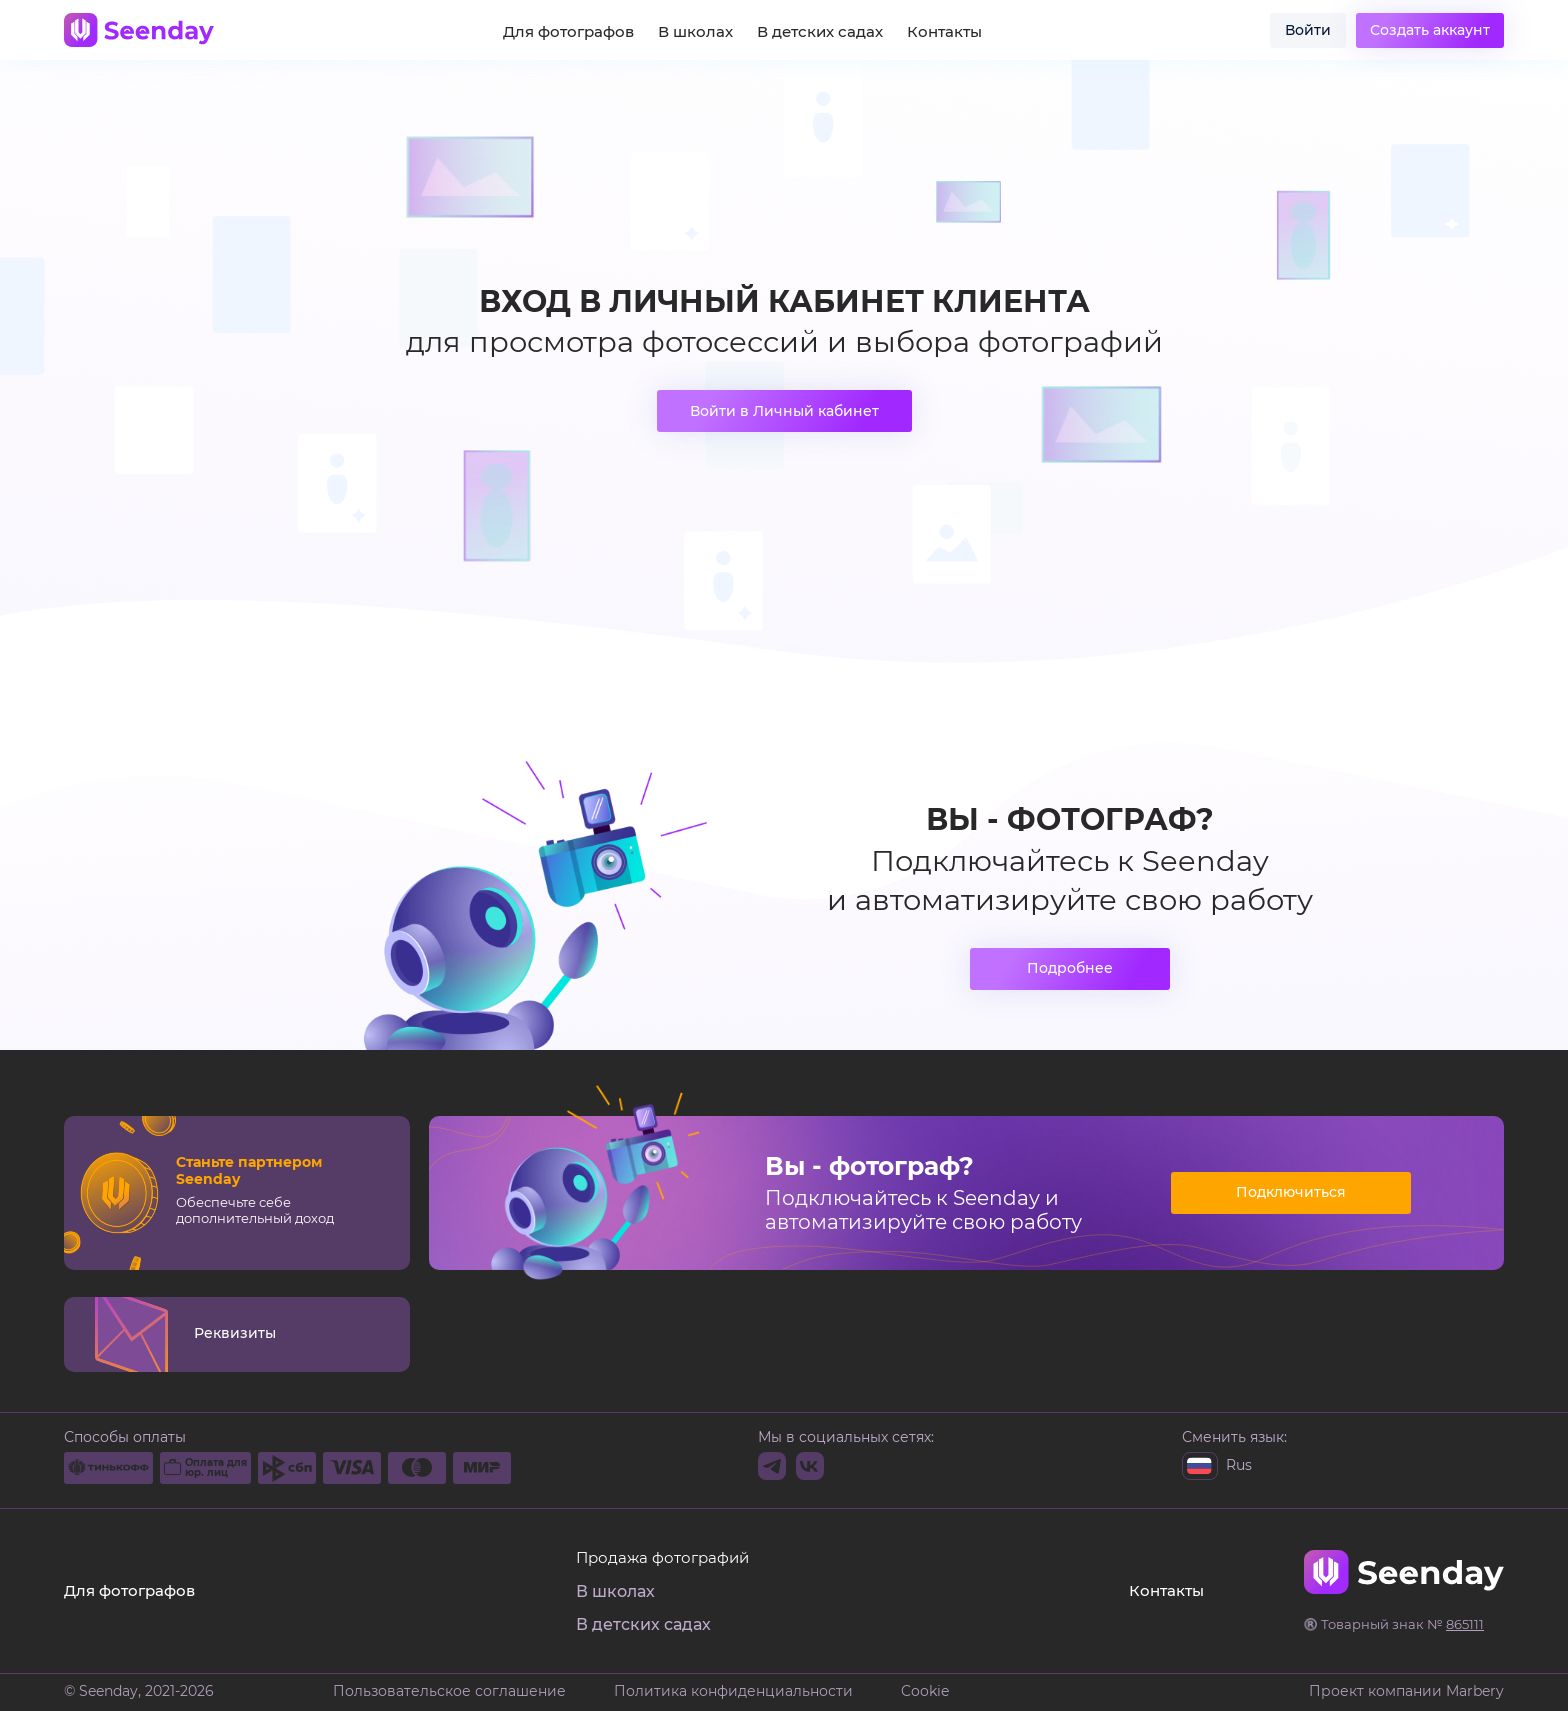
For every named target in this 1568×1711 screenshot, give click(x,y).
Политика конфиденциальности (733, 1691)
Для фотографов (568, 32)
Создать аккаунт (1430, 30)
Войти (1308, 30)
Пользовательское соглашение (449, 1691)
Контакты (944, 32)
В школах (695, 32)
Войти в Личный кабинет (784, 411)
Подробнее (1070, 968)
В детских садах (820, 32)
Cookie (925, 1691)
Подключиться (1291, 1192)
